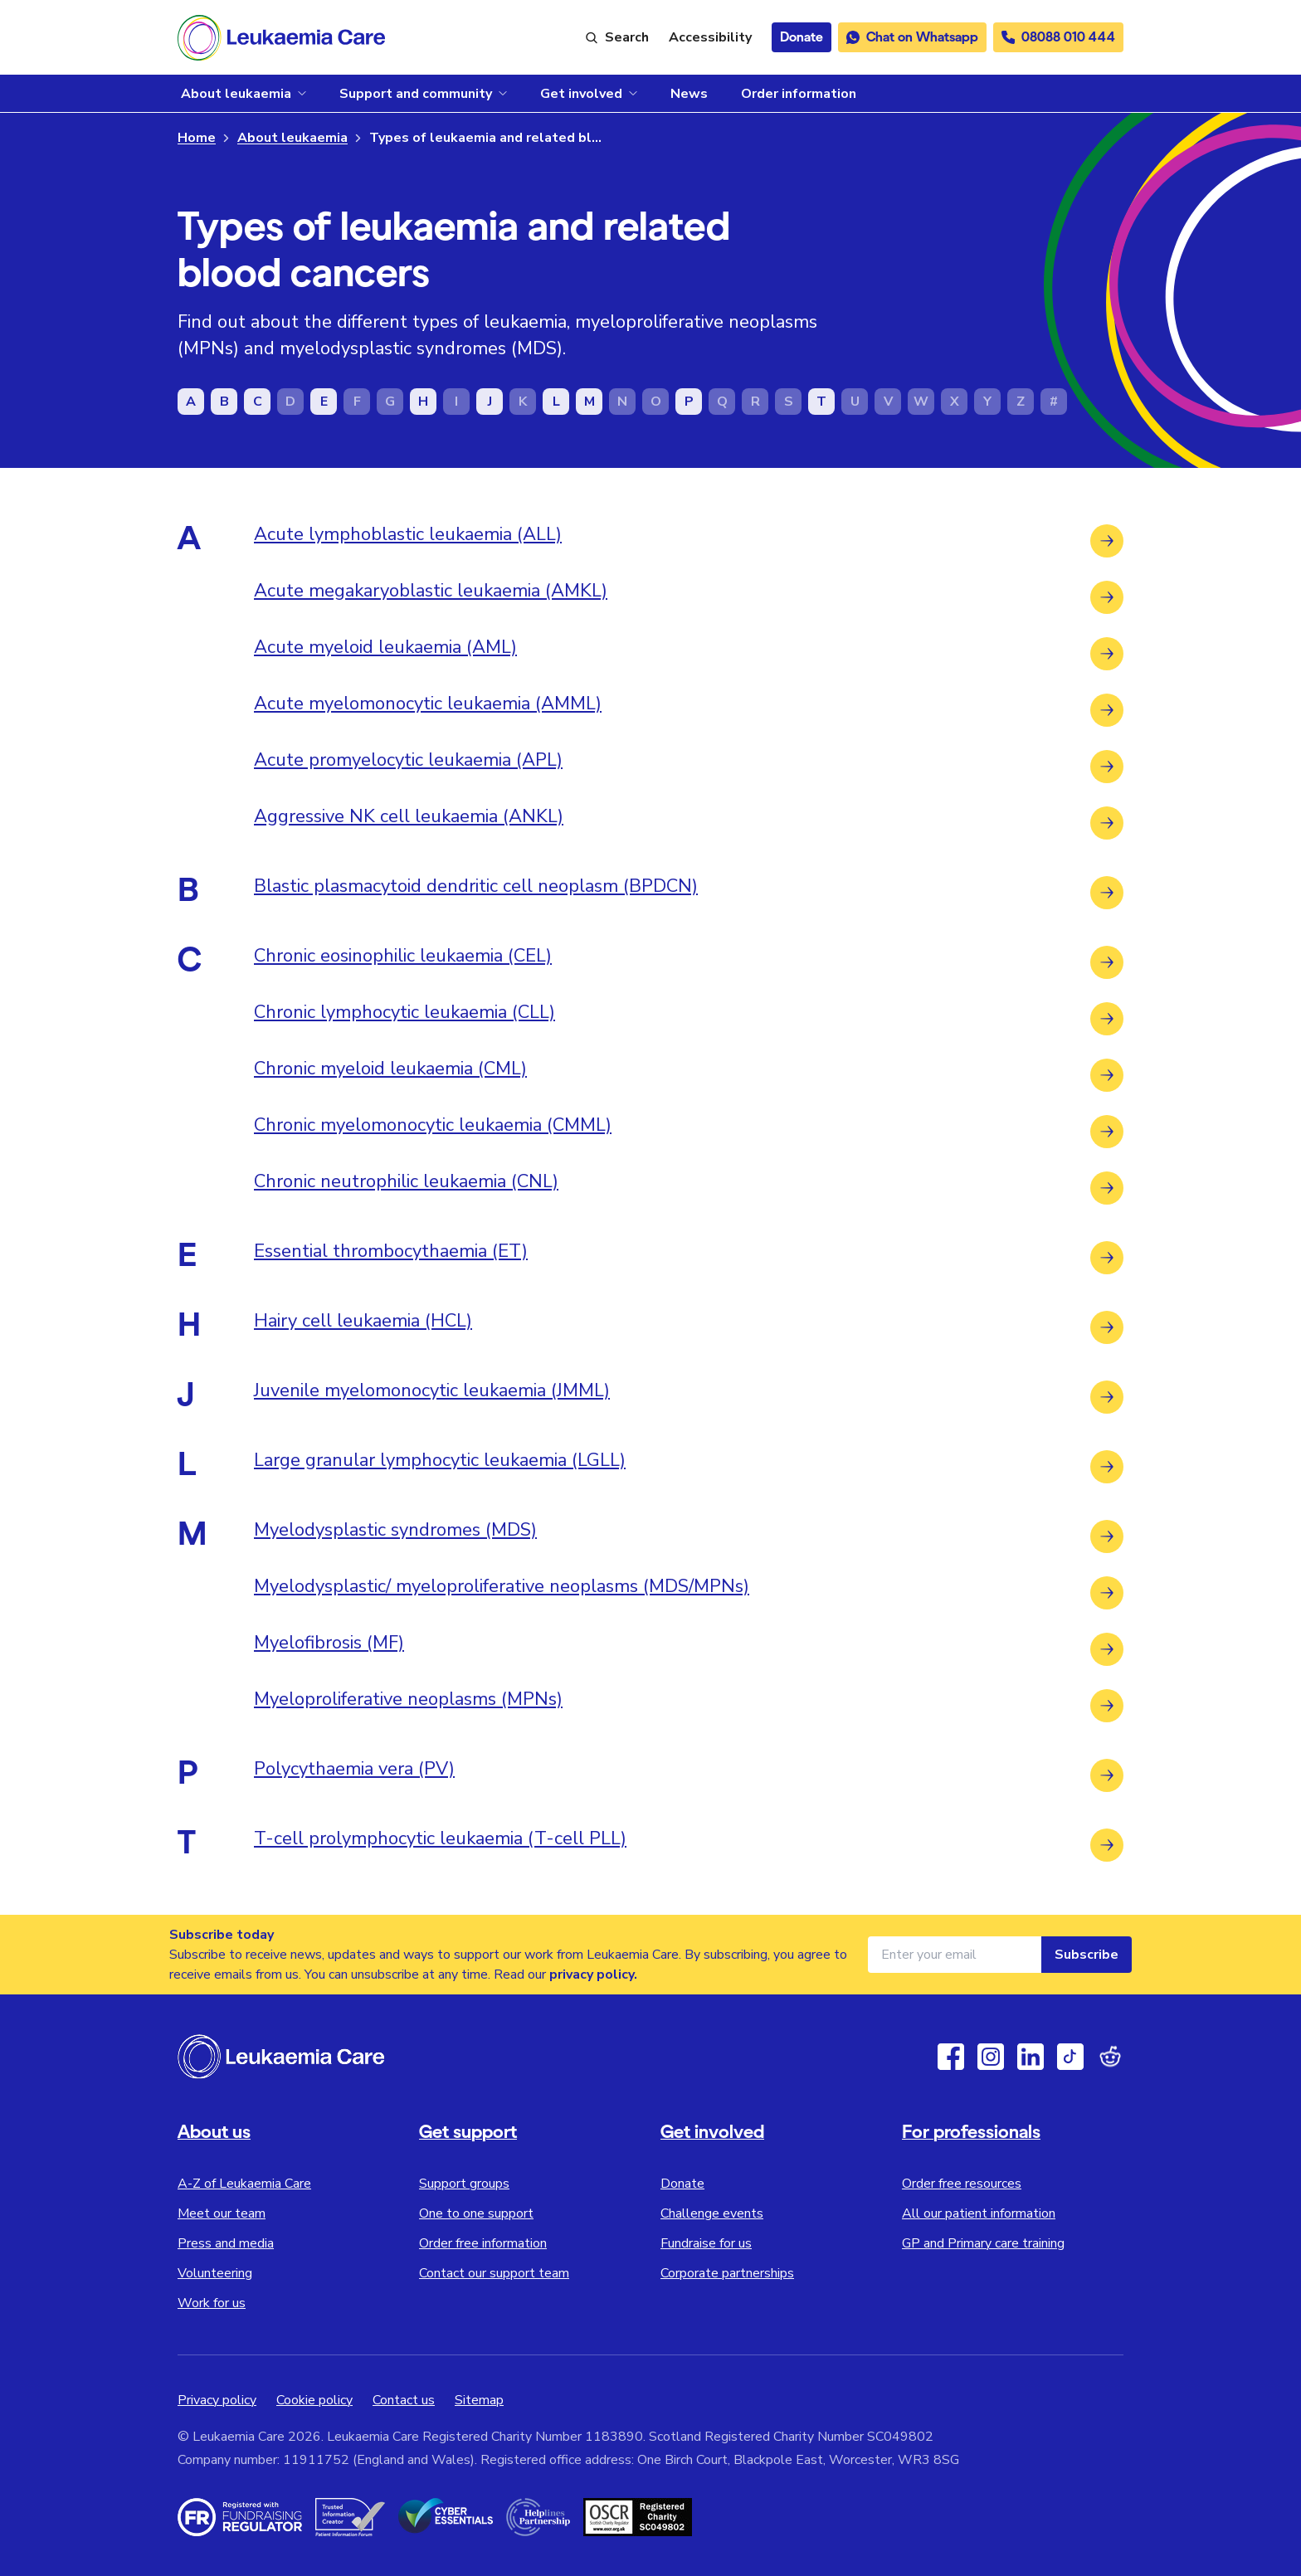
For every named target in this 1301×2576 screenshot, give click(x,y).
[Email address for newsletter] (954, 1954)
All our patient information (978, 2213)
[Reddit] (1110, 2056)
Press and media (226, 2243)
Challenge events (711, 2213)
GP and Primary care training (983, 2243)
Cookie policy (314, 2400)
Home (197, 138)
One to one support (476, 2213)
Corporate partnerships (727, 2273)
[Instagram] (990, 2056)
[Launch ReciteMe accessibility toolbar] (710, 37)
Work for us (212, 2303)
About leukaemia (292, 138)
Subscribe (1086, 1954)
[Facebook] (951, 2056)
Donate (682, 2183)
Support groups (464, 2183)
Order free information (483, 2243)
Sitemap (479, 2400)
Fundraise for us (706, 2243)
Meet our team (222, 2213)
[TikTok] (1070, 2056)
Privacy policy (217, 2400)
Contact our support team (494, 2273)
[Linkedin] (1030, 2056)
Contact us (404, 2400)
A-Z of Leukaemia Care (244, 2183)
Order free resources (961, 2183)
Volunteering (215, 2273)
